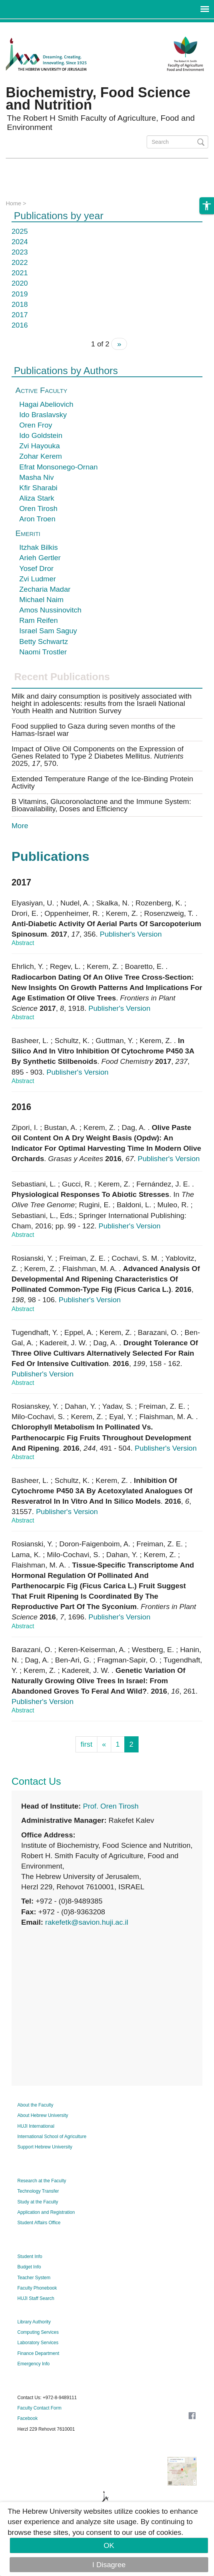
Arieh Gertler (40, 558)
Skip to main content (33, 27)
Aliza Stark (36, 498)
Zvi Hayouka (39, 446)
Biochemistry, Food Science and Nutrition (98, 99)
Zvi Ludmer (37, 579)
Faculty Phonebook (37, 2288)
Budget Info (29, 2267)
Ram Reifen (38, 620)
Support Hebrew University (44, 2147)
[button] (206, 214)
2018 (20, 304)
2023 (20, 252)
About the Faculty (35, 2105)
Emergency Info (33, 2363)
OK (109, 2545)
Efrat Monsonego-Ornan (58, 467)
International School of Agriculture (51, 2136)
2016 (20, 325)
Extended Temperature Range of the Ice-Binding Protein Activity (102, 782)
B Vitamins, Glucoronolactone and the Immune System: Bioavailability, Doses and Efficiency (101, 805)
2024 (20, 242)
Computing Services (38, 2332)
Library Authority (34, 2322)
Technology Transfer (38, 2191)
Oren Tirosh (38, 508)
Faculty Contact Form (39, 2408)
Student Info (29, 2256)
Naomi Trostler (43, 652)
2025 (20, 231)
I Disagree (109, 2565)
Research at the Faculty (41, 2180)
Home (13, 203)
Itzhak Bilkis (38, 547)
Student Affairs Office (38, 2222)
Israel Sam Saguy (48, 631)
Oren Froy (35, 425)
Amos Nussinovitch (50, 610)
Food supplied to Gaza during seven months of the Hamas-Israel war (94, 729)
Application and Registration (46, 2212)
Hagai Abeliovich (46, 404)
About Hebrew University (42, 2115)
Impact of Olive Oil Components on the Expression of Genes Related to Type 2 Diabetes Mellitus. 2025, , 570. (98, 756)
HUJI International (35, 2126)
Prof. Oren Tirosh (111, 1806)
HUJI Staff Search (35, 2298)
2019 (20, 294)
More (20, 826)
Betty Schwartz (43, 641)
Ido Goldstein (40, 435)
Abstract (23, 943)
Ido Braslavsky (43, 415)
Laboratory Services (38, 2342)
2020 (20, 283)
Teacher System (33, 2277)
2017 (20, 315)
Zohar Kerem (40, 456)
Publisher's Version (131, 934)
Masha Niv (36, 477)
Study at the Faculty (37, 2202)
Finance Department (38, 2353)
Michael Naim (41, 600)
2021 (20, 273)
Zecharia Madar (44, 589)
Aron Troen (37, 519)
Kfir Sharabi (38, 488)
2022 (20, 262)
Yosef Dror (36, 568)
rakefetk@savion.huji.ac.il (86, 1922)
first (86, 1744)
